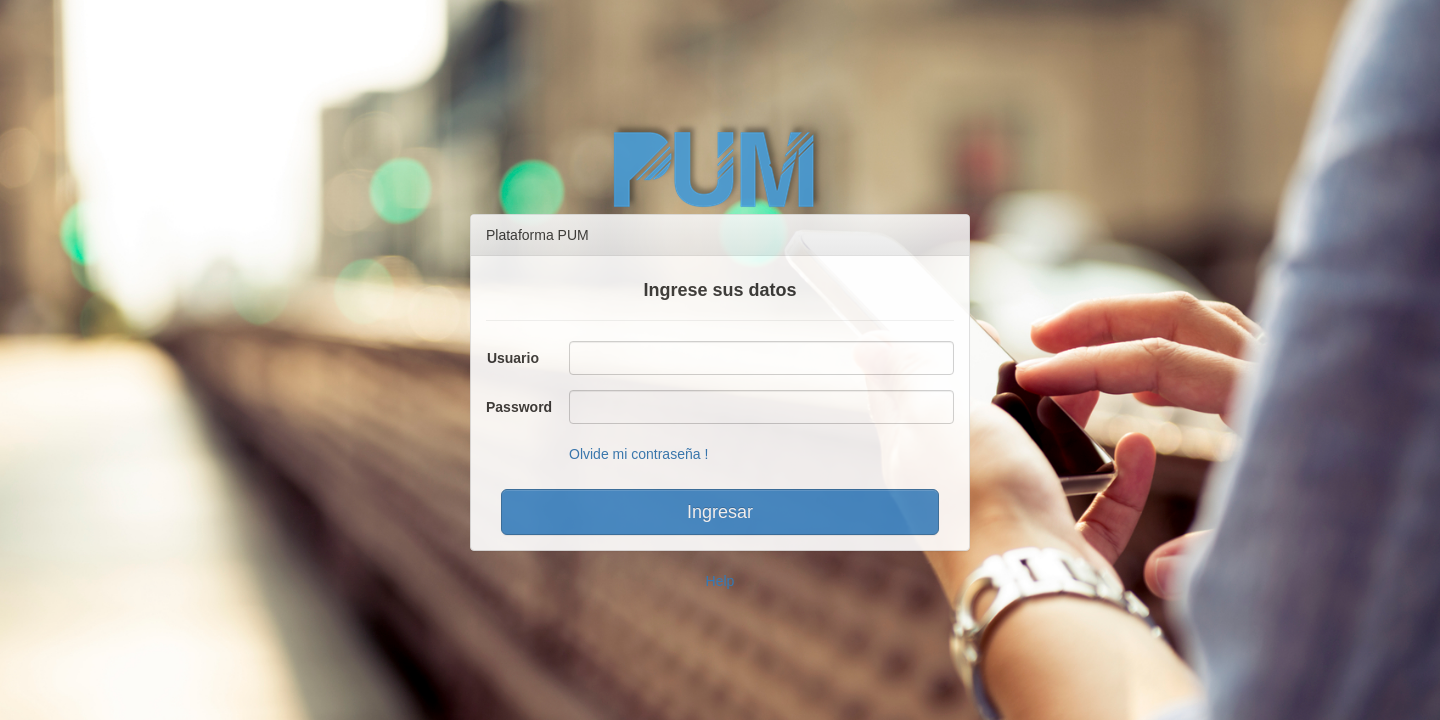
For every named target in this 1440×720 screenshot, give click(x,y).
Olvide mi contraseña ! (638, 454)
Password (519, 407)
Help (720, 581)
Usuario (513, 358)
